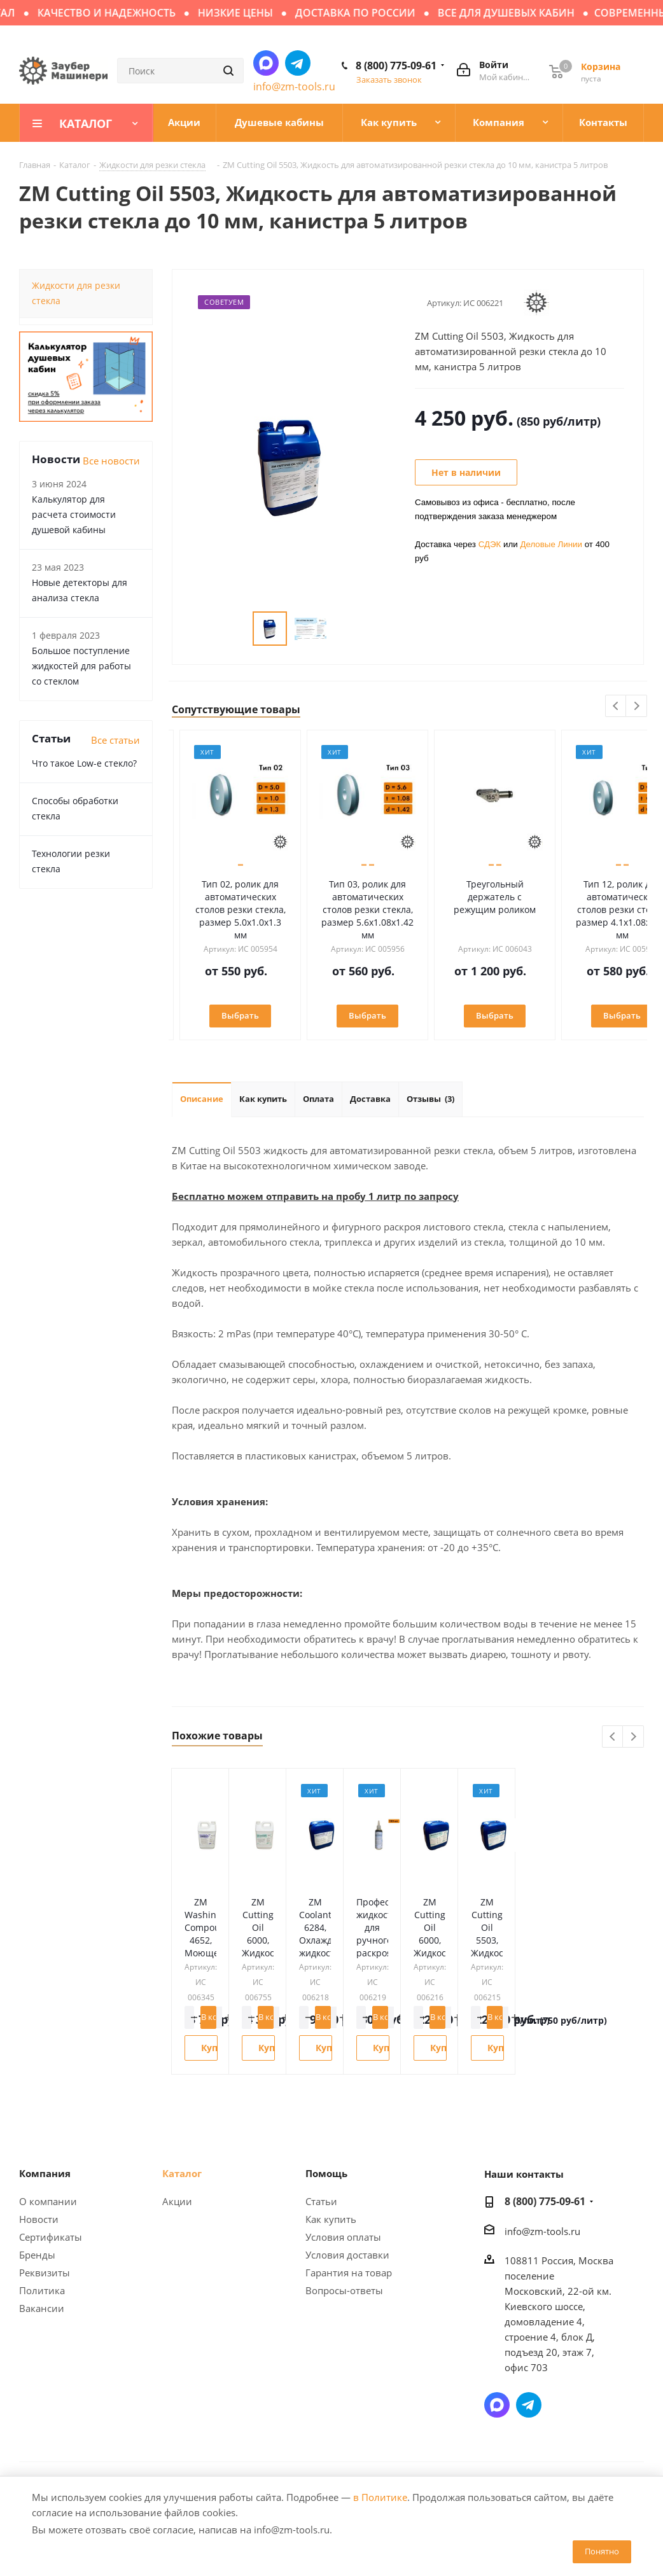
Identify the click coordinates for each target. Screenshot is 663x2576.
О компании (48, 2201)
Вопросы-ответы (344, 2290)
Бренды (37, 2254)
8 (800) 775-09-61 (396, 66)
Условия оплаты (343, 2237)
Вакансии (41, 2308)
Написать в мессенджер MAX (266, 63)
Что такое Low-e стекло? (84, 763)
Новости (39, 2219)
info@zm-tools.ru (294, 87)
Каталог (182, 2173)
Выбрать (229, 1015)
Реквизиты (44, 2272)
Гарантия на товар (348, 2272)
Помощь (326, 2173)
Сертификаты (50, 2237)
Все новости (111, 460)
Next (636, 706)
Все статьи (115, 740)
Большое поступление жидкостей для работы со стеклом (81, 665)
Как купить (330, 2219)
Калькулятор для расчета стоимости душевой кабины (74, 514)
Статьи (321, 2201)
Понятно (602, 2551)
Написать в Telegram (298, 63)
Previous (616, 706)
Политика (42, 2290)
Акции (177, 2201)
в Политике (380, 2497)
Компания (45, 2173)
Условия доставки (347, 2254)
